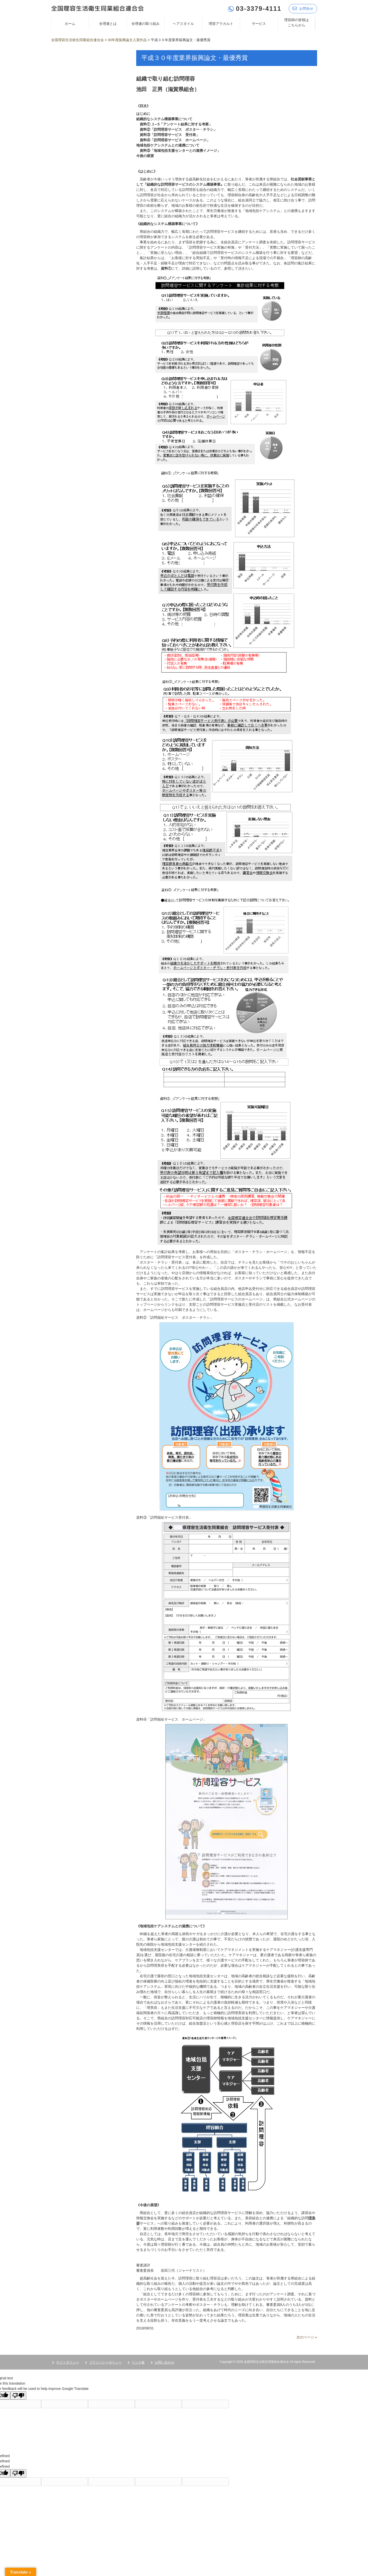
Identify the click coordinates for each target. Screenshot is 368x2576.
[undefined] (18, 2473)
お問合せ (302, 8)
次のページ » (307, 2337)
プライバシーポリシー (105, 2362)
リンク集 (138, 2362)
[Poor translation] (18, 2395)
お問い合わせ (164, 2362)
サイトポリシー (67, 2362)
